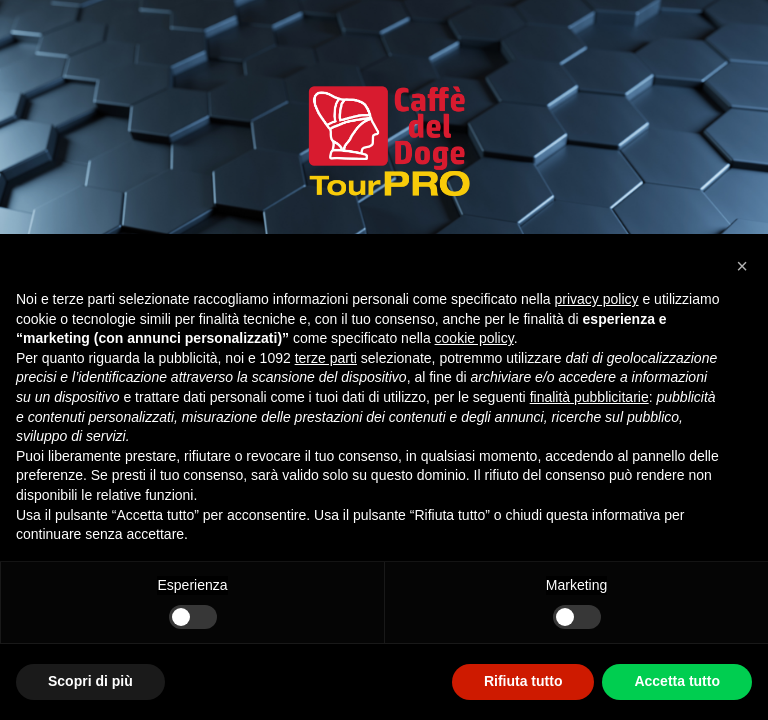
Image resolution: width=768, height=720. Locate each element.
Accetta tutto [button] (677, 681)
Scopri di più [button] (90, 681)
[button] (742, 266)
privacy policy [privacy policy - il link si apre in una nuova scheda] (597, 299)
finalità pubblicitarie (589, 397)
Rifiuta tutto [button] (523, 681)
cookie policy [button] (474, 338)
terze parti (326, 358)
